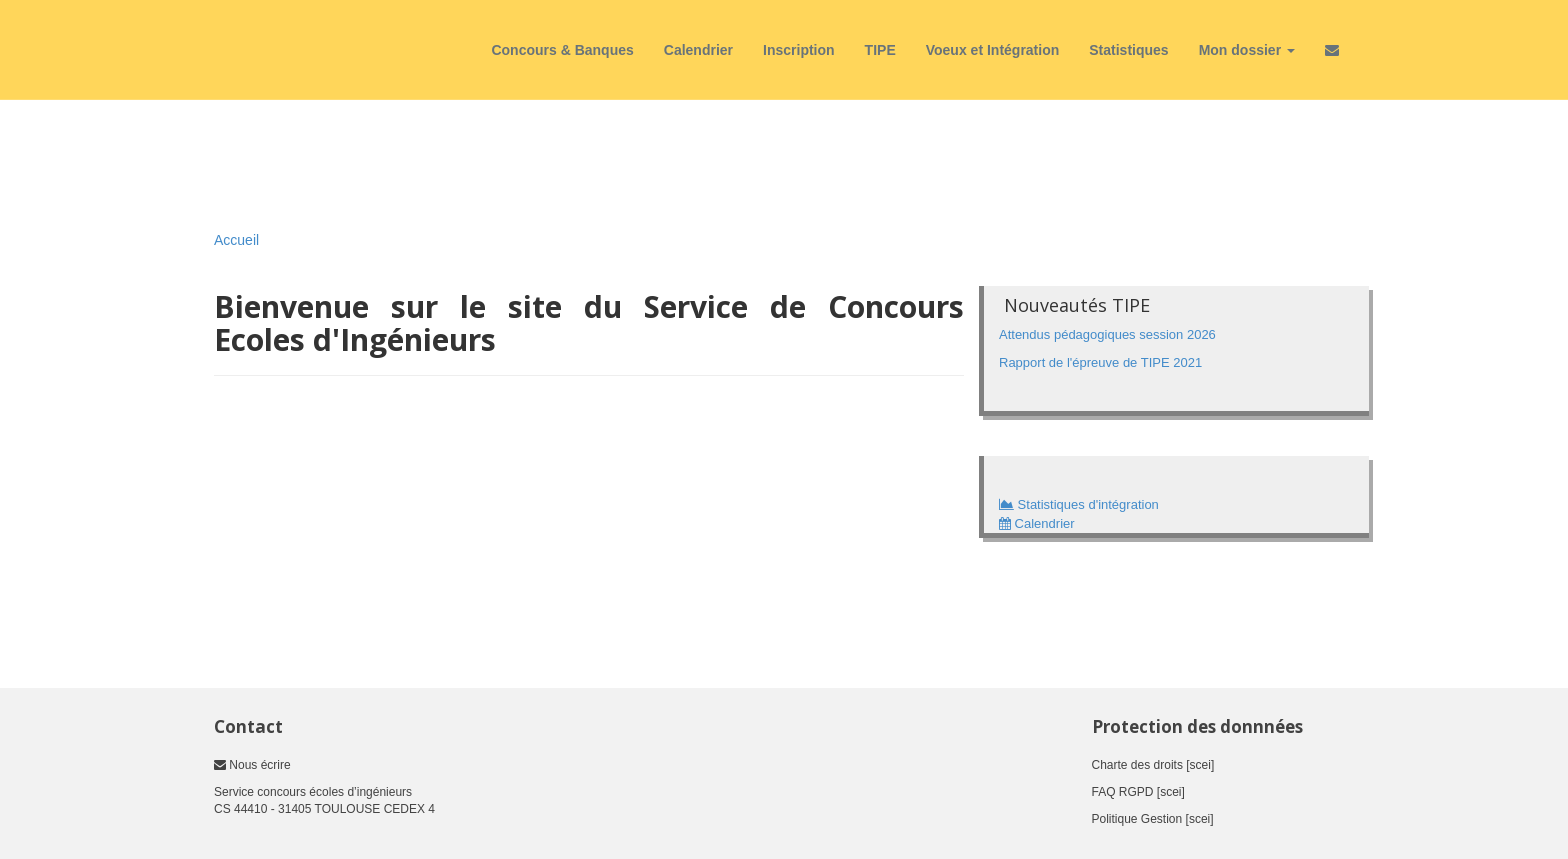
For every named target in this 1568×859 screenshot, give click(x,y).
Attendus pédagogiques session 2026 (1107, 334)
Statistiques (1128, 50)
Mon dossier (1247, 50)
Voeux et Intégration (993, 50)
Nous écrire (252, 765)
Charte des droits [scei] (1153, 765)
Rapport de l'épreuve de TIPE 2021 (1100, 362)
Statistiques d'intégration (1079, 504)
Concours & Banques (562, 50)
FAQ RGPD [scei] (1138, 792)
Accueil (236, 240)
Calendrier (698, 50)
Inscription (799, 50)
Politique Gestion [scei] (1153, 819)
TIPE (880, 50)
